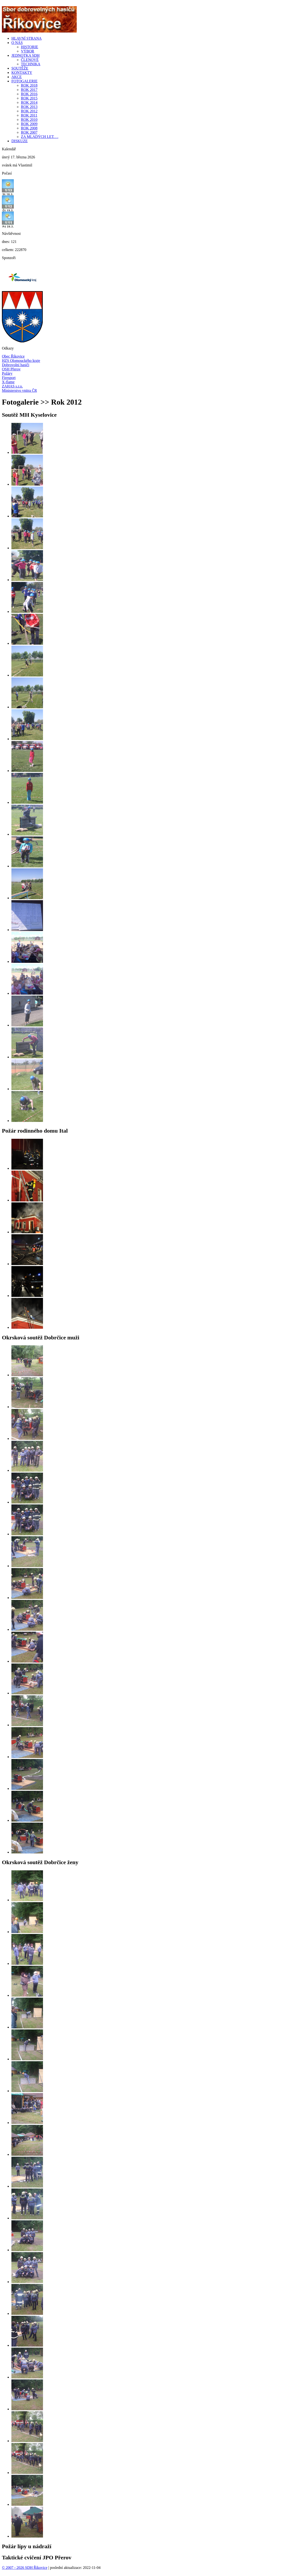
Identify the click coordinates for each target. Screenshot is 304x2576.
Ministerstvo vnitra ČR (19, 390)
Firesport (9, 378)
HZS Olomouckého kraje (21, 361)
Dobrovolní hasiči (15, 365)
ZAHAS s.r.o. (12, 386)
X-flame (8, 382)
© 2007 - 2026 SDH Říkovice (24, 2568)
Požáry (7, 373)
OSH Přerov (11, 369)
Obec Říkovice (13, 356)
